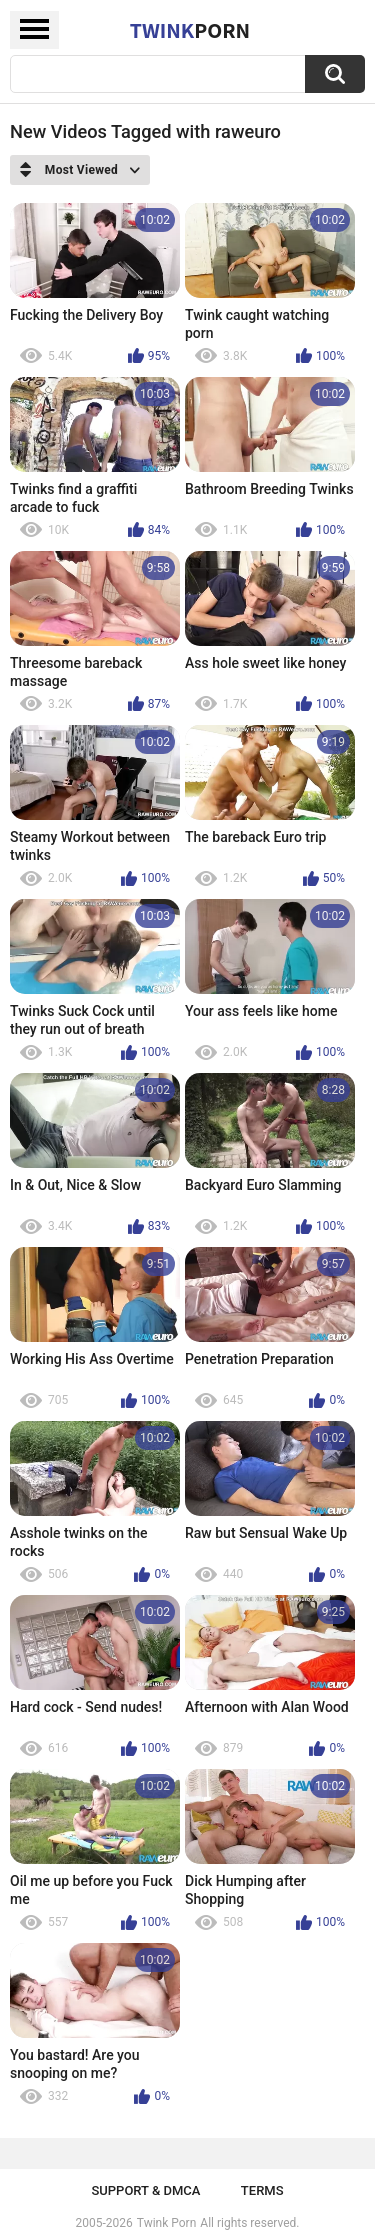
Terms (262, 2190)
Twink (190, 30)
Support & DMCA (145, 2190)
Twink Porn (166, 2223)
